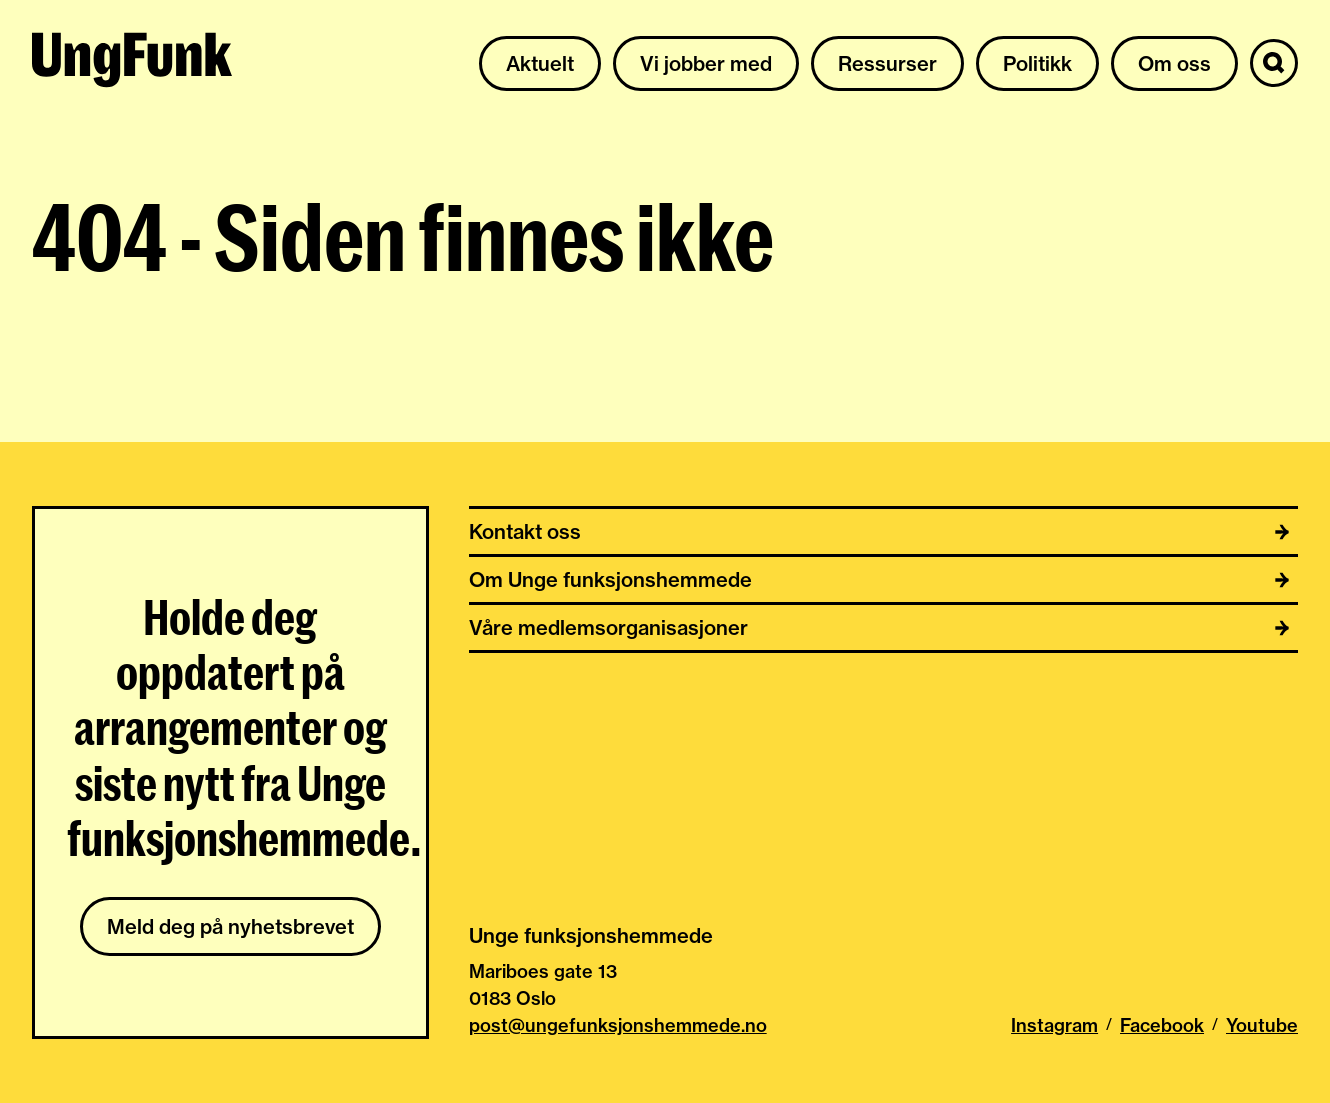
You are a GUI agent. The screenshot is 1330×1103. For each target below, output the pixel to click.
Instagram (1054, 1025)
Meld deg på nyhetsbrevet (230, 926)
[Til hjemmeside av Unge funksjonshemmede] (132, 63)
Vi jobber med (706, 63)
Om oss (1174, 63)
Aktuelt (540, 63)
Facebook (1162, 1025)
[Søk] (1274, 63)
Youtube (1262, 1025)
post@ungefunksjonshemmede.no (618, 1025)
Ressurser (887, 63)
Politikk (1037, 63)
